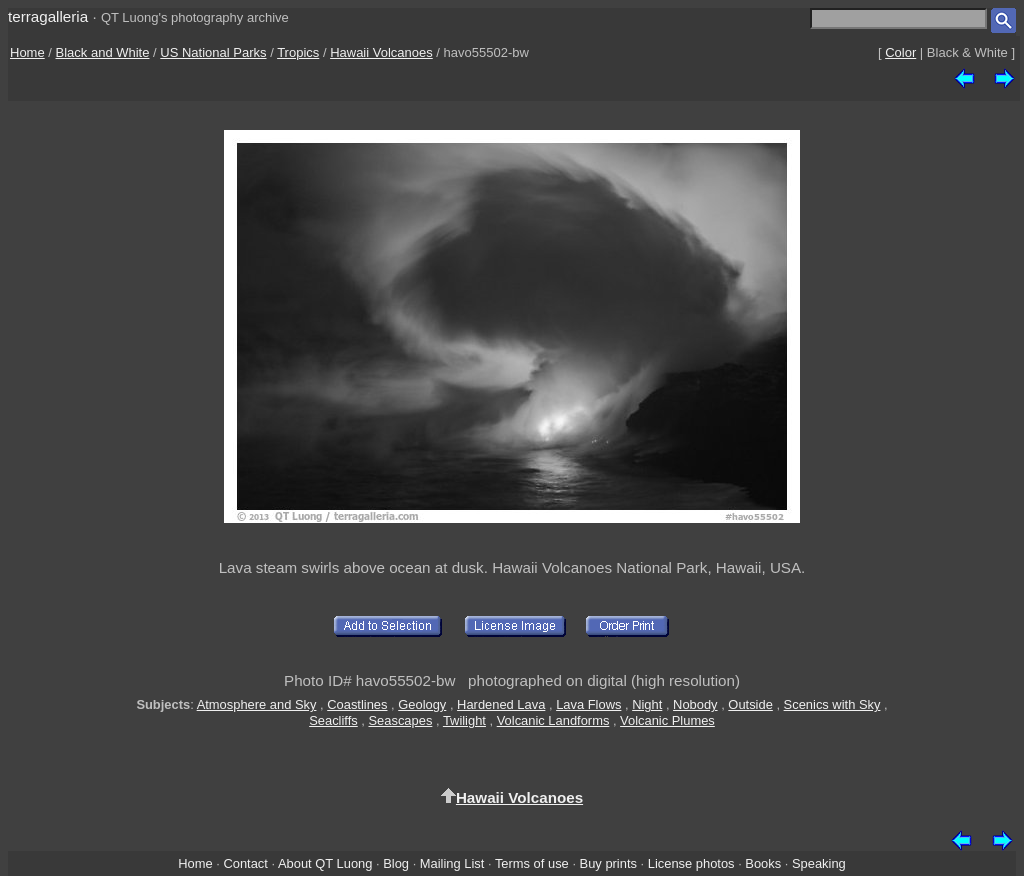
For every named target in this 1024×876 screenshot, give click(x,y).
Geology (422, 704)
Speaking (819, 863)
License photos (691, 863)
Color (900, 52)
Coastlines (357, 704)
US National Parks (213, 52)
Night (647, 704)
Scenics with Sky (832, 704)
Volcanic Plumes (667, 720)
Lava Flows (588, 704)
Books (763, 863)
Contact (245, 863)
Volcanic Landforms (553, 720)
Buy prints (608, 863)
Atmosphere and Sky (257, 704)
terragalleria (48, 16)
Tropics (298, 52)
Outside (750, 704)
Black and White (103, 52)
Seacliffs (333, 720)
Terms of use (532, 863)
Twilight (464, 720)
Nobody (695, 704)
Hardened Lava (501, 704)
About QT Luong (325, 863)
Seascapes (401, 720)
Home (27, 52)
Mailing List (452, 863)
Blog (396, 863)
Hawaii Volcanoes (381, 52)
